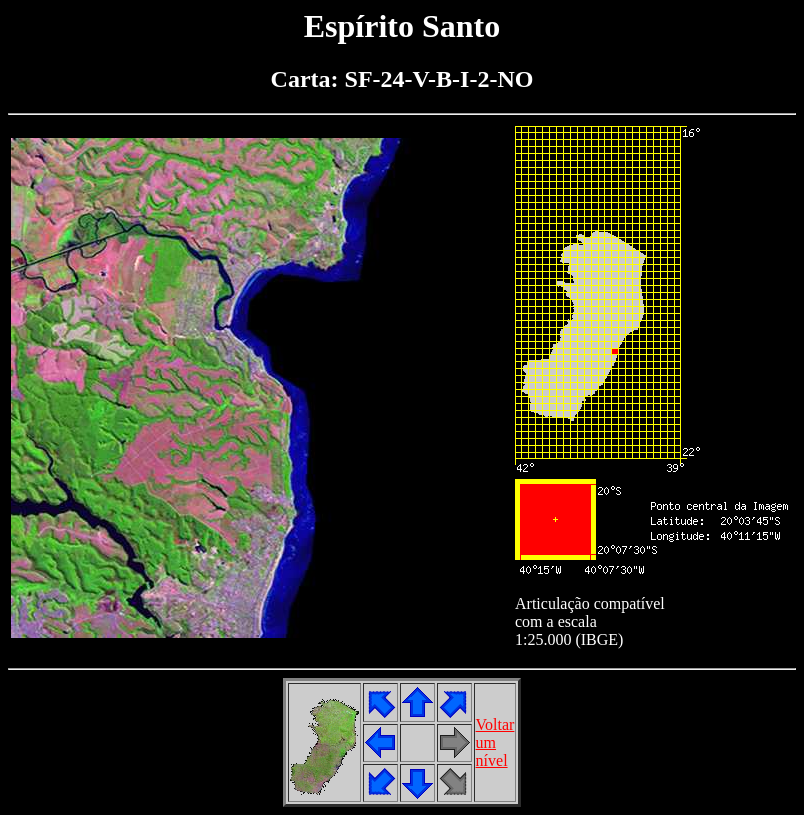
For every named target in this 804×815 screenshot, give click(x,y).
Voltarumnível (495, 742)
